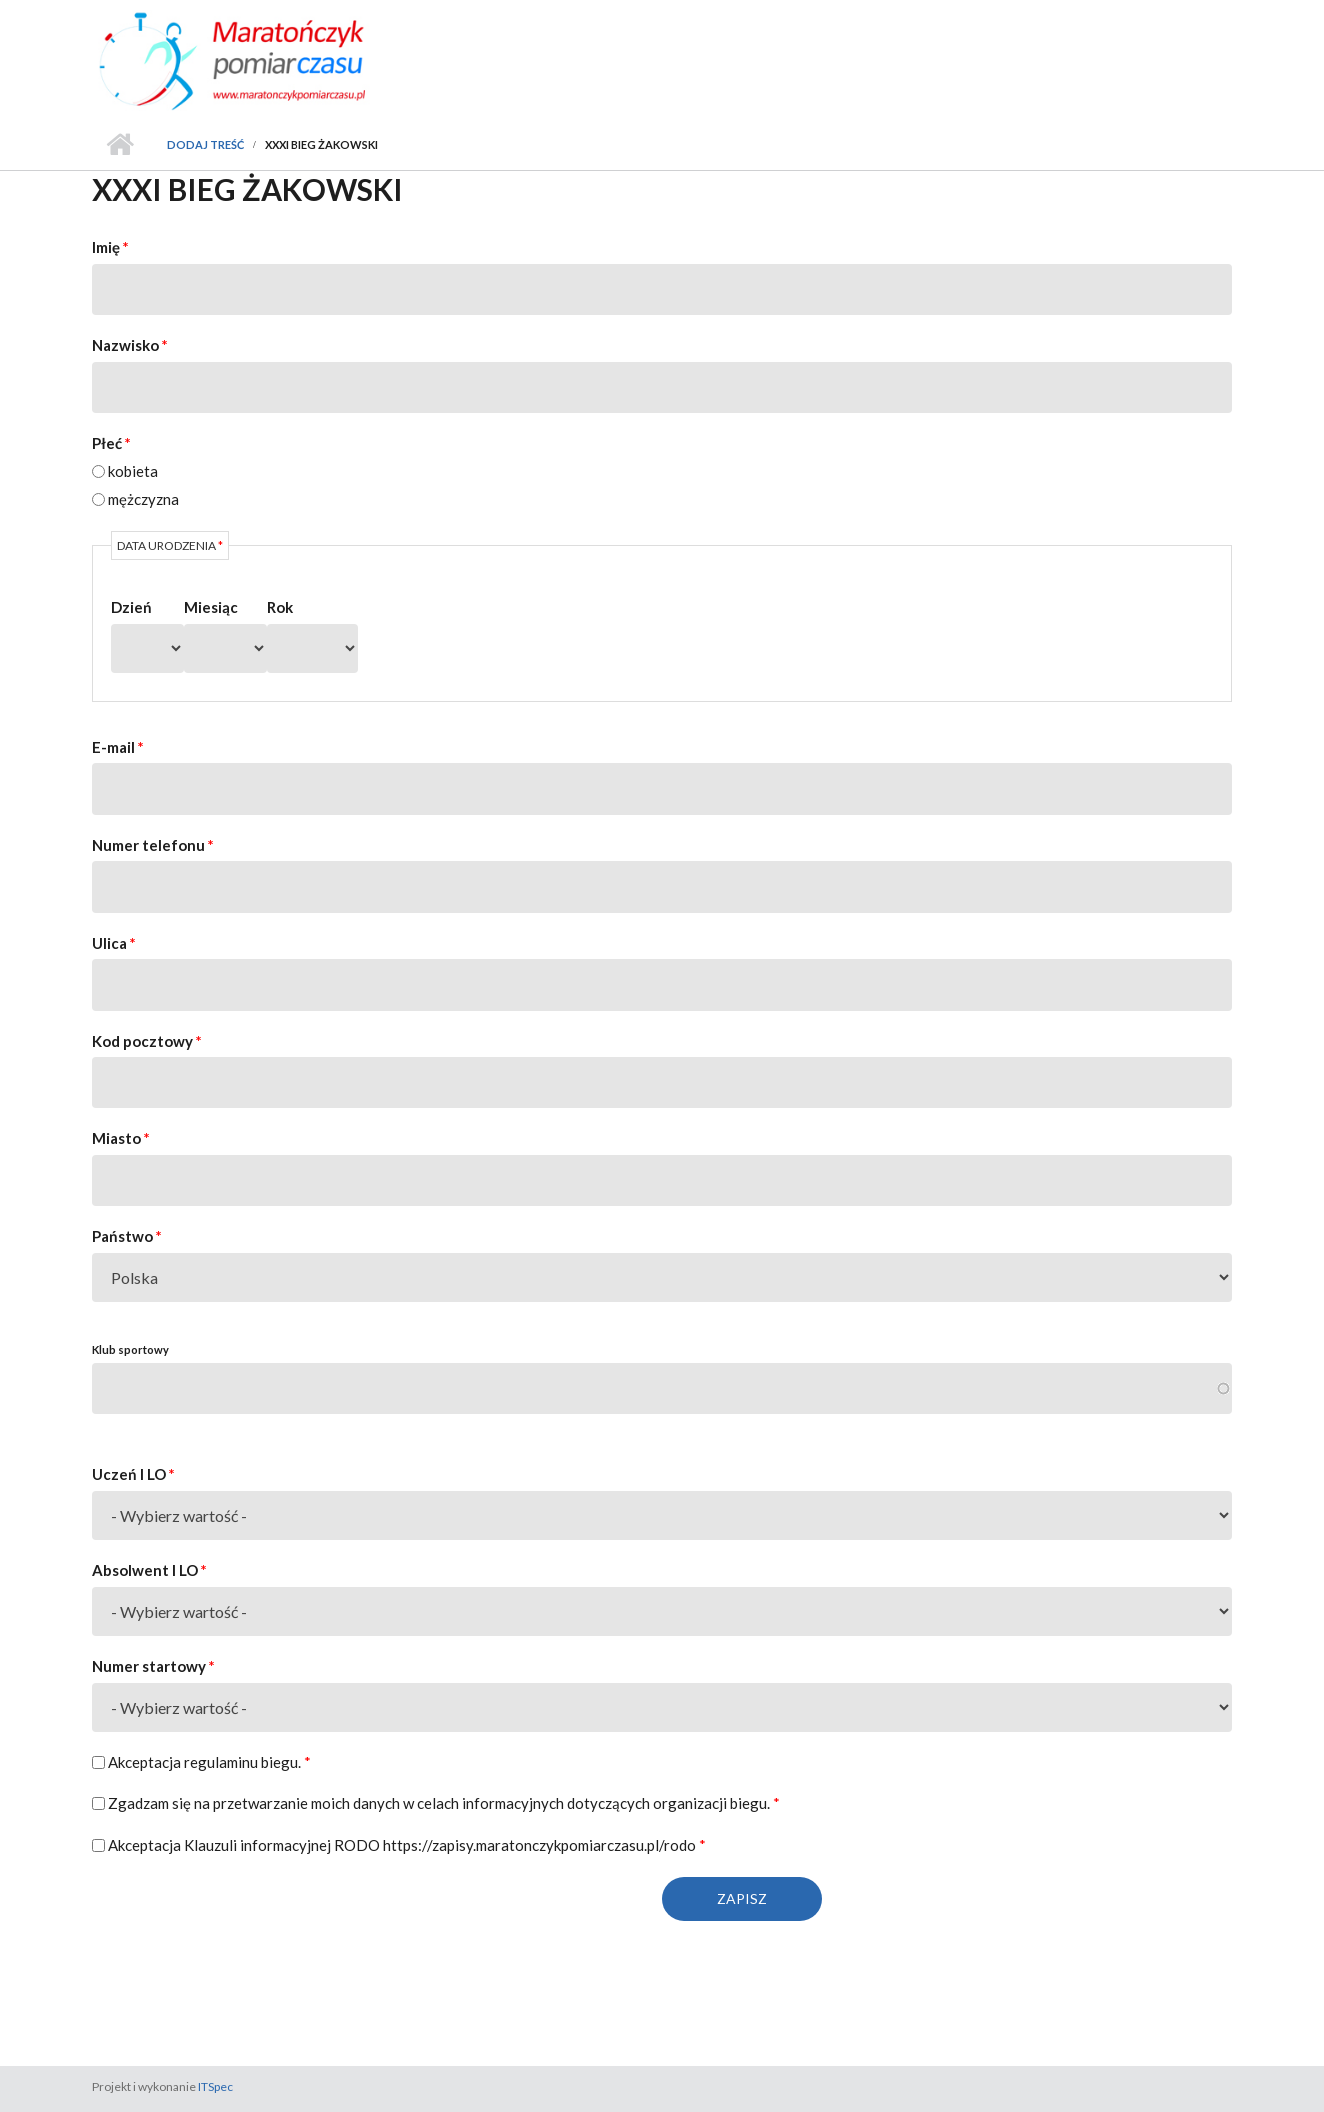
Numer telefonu (153, 845)
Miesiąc (211, 607)
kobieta (133, 471)
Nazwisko (130, 345)
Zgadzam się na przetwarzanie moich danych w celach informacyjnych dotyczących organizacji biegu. (444, 1803)
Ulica (114, 943)
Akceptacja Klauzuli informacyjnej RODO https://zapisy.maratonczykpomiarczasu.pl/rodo (407, 1845)
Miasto (121, 1138)
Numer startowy (153, 1666)
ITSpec (215, 2086)
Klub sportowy (130, 1349)
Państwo (127, 1236)
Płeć (111, 443)
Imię (110, 247)
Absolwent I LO (149, 1570)
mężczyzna (143, 499)
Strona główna (119, 145)
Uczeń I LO (133, 1474)
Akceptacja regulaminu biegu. (209, 1762)
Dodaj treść (205, 144)
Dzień (131, 607)
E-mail (118, 747)
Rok (280, 607)
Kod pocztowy (147, 1041)
